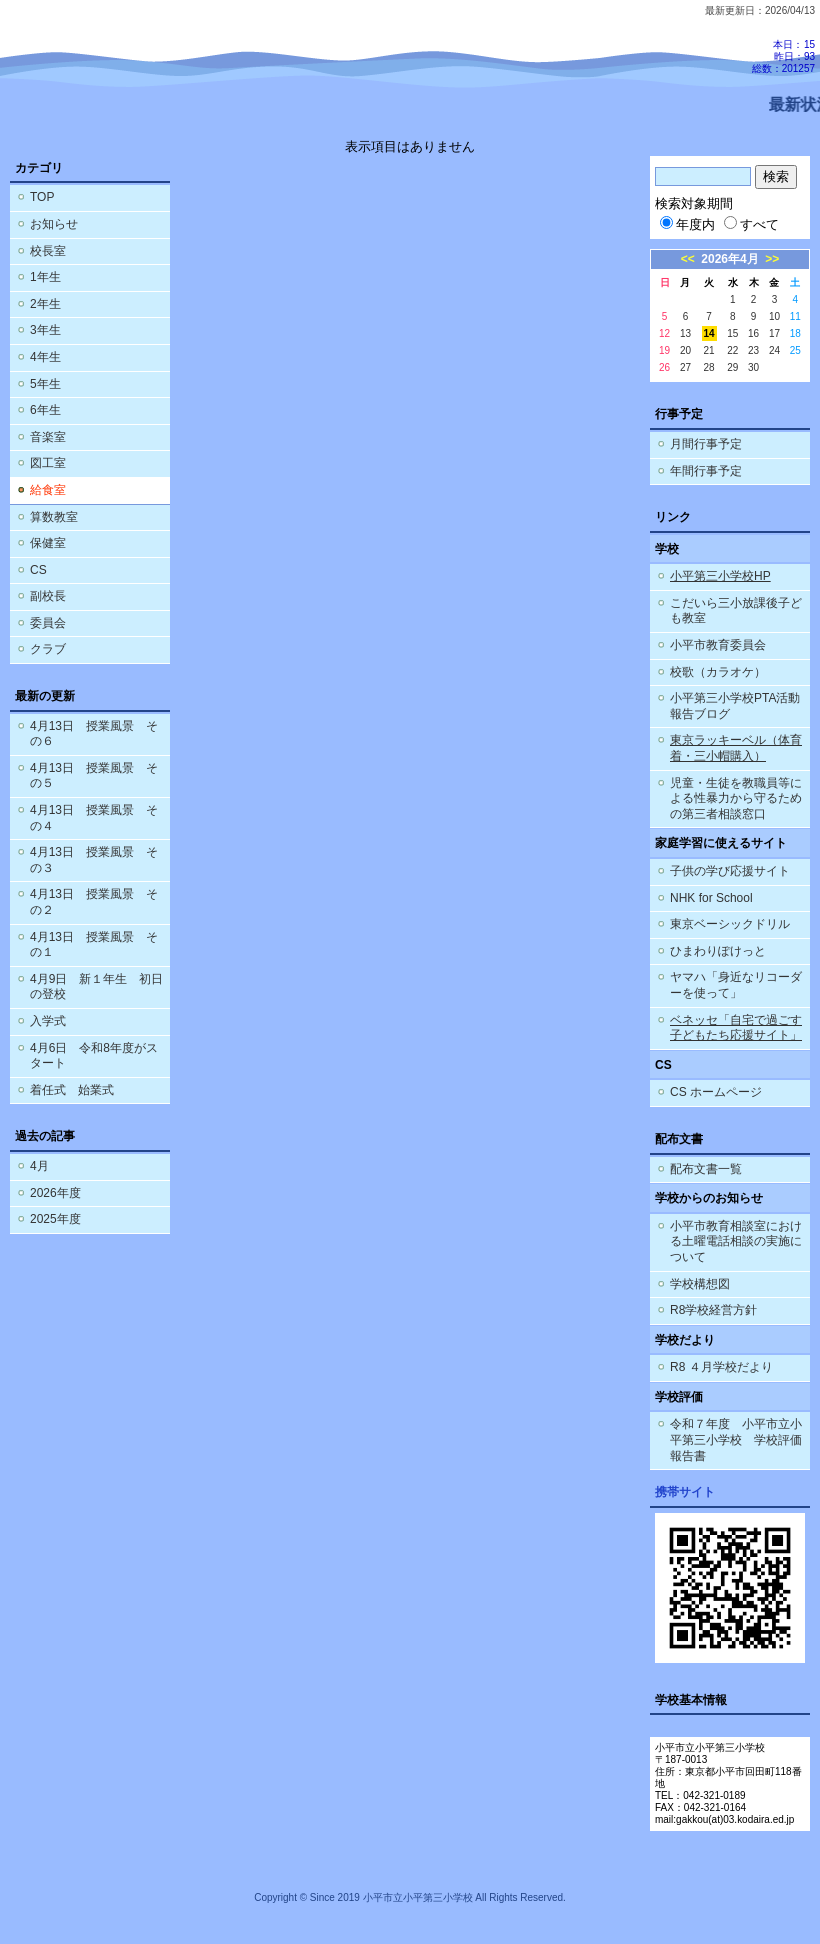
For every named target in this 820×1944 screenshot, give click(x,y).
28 (709, 367)
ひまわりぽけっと (718, 951)
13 (685, 333)
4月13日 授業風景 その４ (94, 818)
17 (774, 333)
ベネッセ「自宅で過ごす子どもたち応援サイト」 (736, 1028)
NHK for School (711, 898)
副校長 (48, 596)
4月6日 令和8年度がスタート (94, 1056)
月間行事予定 (706, 444)
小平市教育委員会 (718, 645)
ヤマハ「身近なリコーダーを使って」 (736, 985)
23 (753, 350)
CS (38, 570)
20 (685, 350)
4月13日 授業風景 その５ (94, 776)
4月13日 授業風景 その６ (94, 734)
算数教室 (54, 517)
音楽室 (48, 437)
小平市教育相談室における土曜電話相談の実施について (736, 1241)
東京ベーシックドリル (730, 924)
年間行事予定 (706, 471)
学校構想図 (700, 1284)
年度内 (687, 224)
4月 (39, 1166)
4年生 (45, 357)
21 (709, 350)
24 (774, 350)
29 (732, 367)
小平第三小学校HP (720, 576)
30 (753, 367)
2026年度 (55, 1193)
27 (685, 367)
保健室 (48, 543)
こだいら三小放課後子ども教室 (736, 611)
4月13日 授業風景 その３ (94, 860)
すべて (751, 224)
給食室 (48, 490)
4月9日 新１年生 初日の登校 (96, 987)
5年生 (45, 384)
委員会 (48, 623)
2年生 (45, 304)
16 (753, 333)
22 (732, 350)
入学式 (48, 1021)
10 (774, 316)
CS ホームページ (716, 1092)
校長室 (48, 251)
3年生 (45, 330)
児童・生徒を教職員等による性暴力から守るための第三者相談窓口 (736, 798)
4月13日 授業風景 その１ (94, 945)
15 (732, 333)
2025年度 (55, 1219)
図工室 (48, 463)
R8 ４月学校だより (721, 1367)
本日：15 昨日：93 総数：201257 (783, 56)
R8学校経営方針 (713, 1310)
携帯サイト (685, 1492)
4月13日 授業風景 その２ (94, 902)
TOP (42, 197)
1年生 (45, 277)
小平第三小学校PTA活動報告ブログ (735, 706)
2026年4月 (729, 259)
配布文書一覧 (706, 1169)
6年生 (45, 410)
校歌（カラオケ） (718, 672)
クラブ (48, 649)
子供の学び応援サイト (730, 871)
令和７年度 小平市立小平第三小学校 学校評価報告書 (736, 1439)
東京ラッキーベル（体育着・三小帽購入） (736, 748)
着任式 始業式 (72, 1090)
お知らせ (54, 224)
